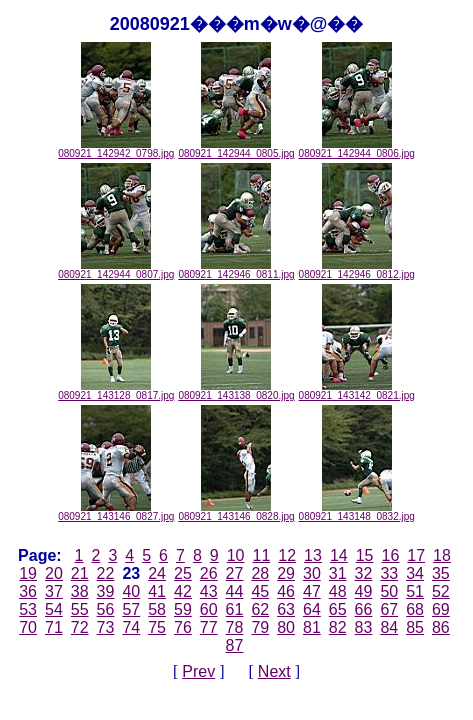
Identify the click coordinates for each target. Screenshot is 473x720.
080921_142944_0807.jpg (116, 270)
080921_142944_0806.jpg (357, 149)
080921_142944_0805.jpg (236, 149)
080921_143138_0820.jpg (236, 391)
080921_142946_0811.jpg (236, 270)
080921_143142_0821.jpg (357, 391)
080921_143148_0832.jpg (357, 512)
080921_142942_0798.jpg (116, 149)
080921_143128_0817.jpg (116, 391)
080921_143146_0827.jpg (116, 512)
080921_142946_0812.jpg (357, 270)
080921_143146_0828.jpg (236, 512)
